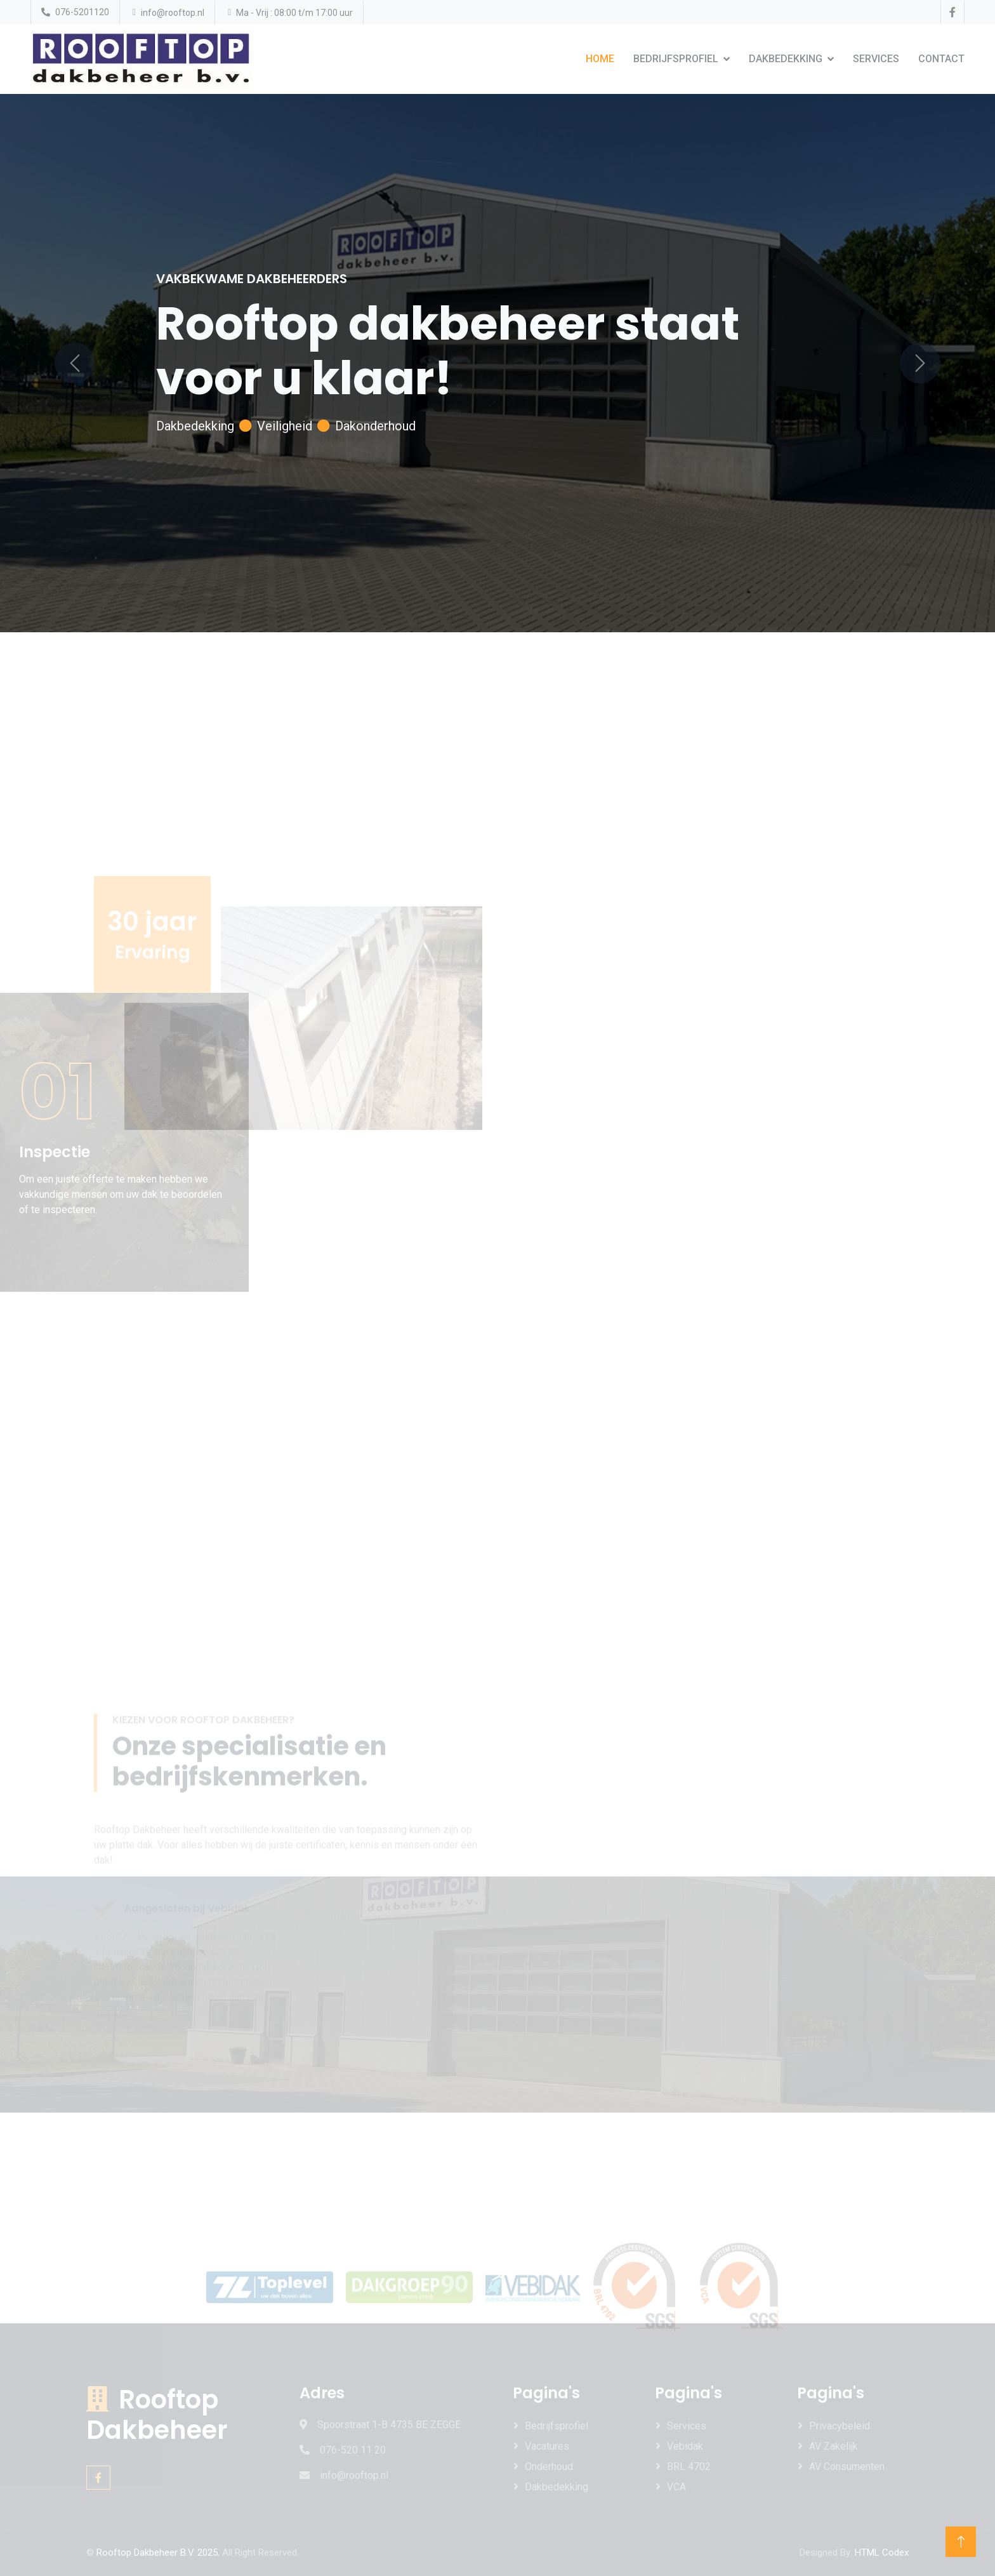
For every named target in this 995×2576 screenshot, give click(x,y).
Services (876, 59)
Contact (941, 59)
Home (600, 59)
